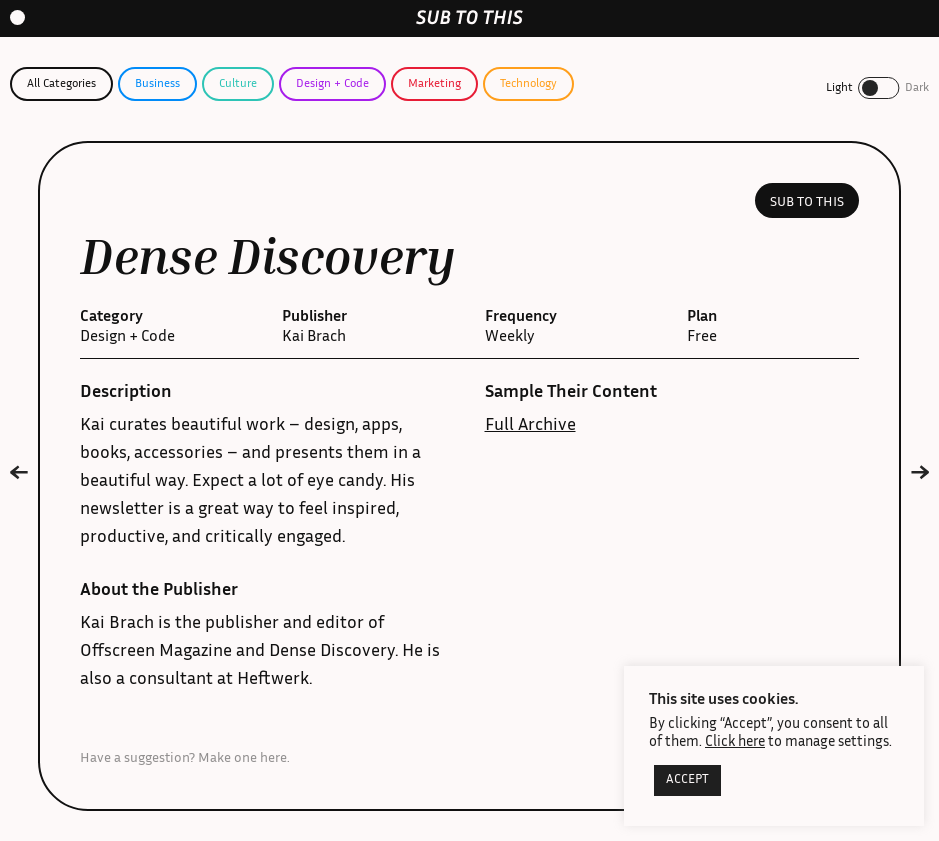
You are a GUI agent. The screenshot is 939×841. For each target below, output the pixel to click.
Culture (238, 84)
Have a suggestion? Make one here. (185, 759)
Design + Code (332, 84)
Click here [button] (735, 742)
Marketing (434, 84)
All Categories (61, 84)
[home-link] (469, 17)
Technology (528, 84)
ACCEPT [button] (687, 780)
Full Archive (530, 426)
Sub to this (807, 203)
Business (157, 84)
